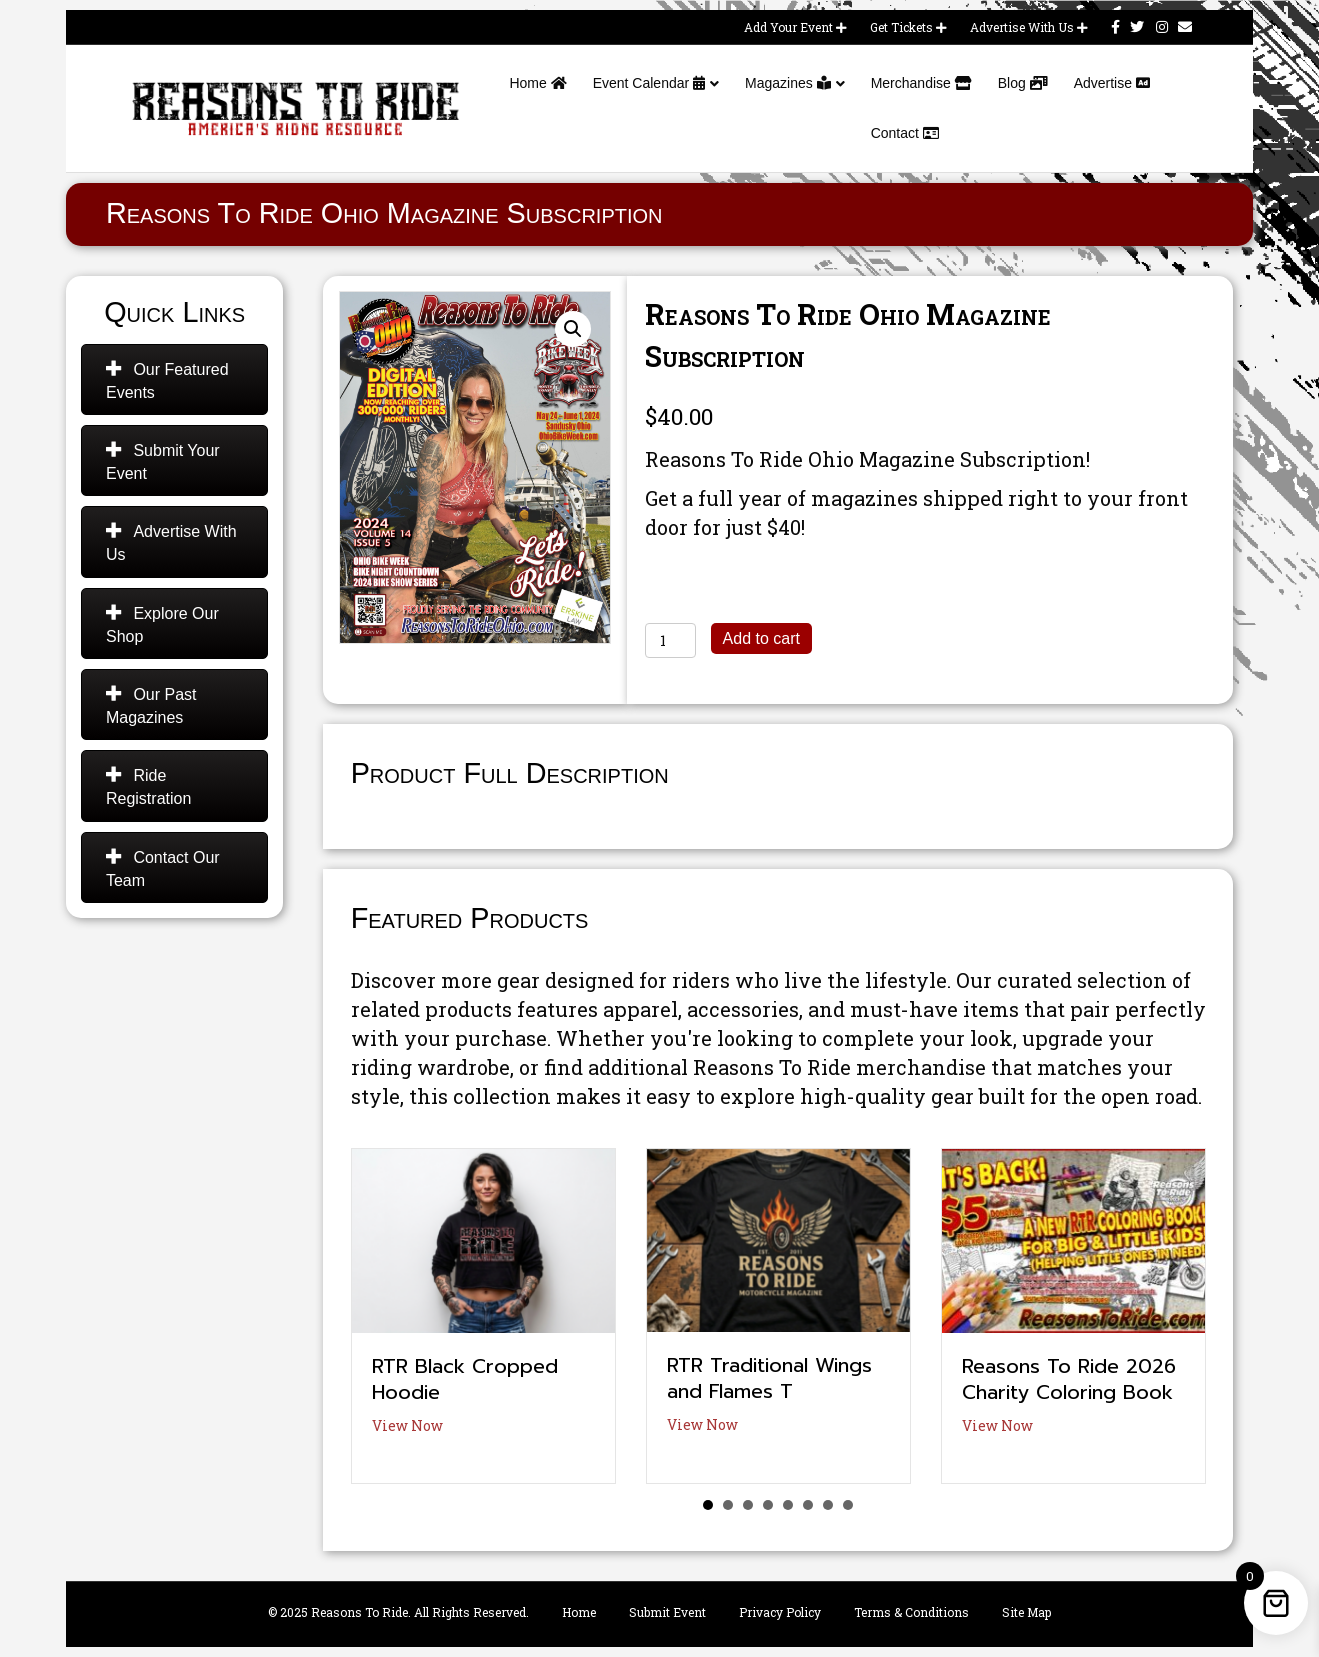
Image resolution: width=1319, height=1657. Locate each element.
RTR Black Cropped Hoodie (465, 1379)
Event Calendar (649, 83)
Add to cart (761, 638)
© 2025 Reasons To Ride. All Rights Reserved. (398, 1612)
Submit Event (667, 1612)
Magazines (788, 83)
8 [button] (848, 1505)
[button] (573, 329)
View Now (407, 1425)
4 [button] (768, 1505)
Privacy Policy (780, 1612)
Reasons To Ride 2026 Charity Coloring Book (1069, 1379)
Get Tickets (908, 27)
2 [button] (728, 1505)
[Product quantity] (670, 640)
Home (537, 83)
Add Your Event (795, 27)
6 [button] (808, 1505)
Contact (905, 133)
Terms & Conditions (911, 1612)
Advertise (1112, 83)
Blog (1023, 83)
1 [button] (708, 1505)
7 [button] (828, 1505)
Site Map (1026, 1612)
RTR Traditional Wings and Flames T (769, 1378)
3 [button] (748, 1505)
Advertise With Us (1029, 27)
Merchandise (921, 83)
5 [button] (788, 1505)
